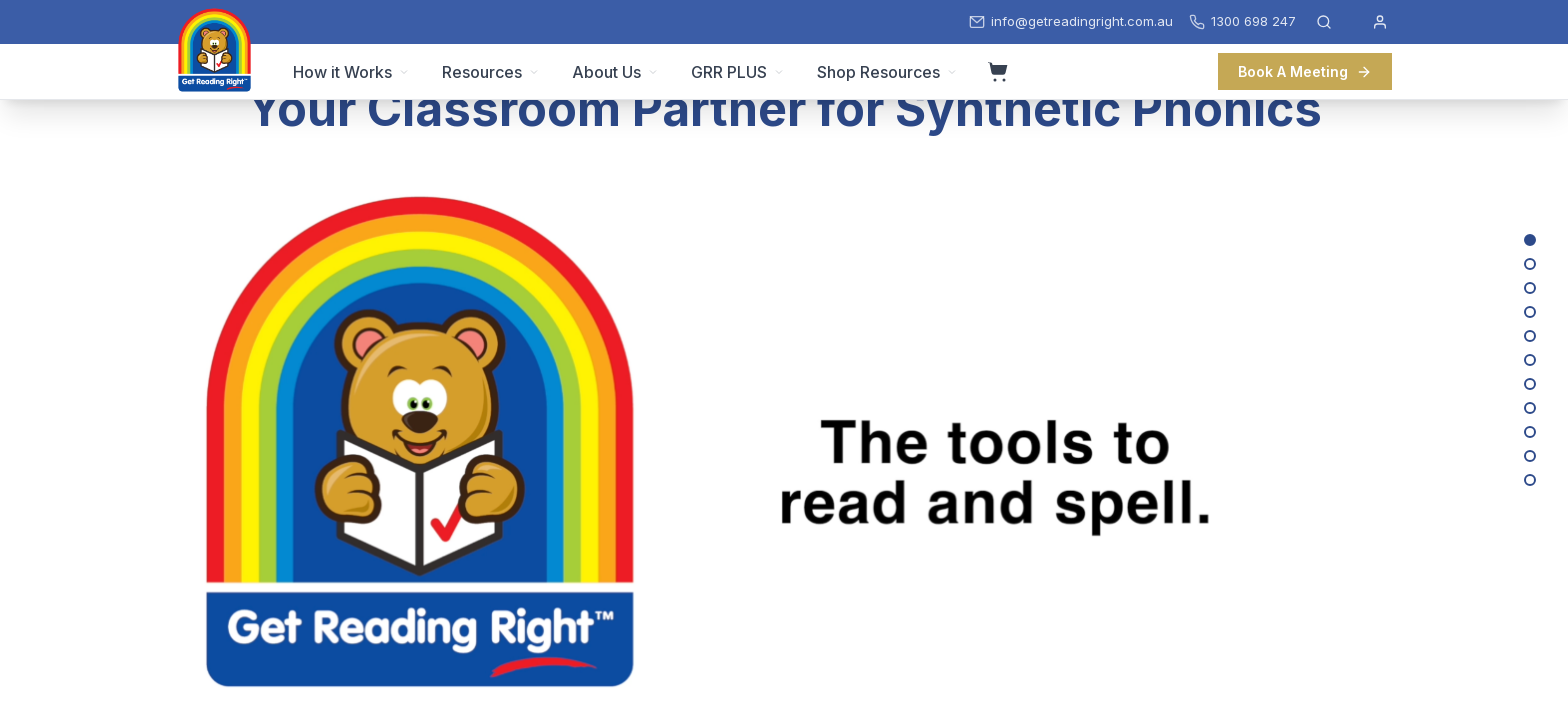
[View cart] (998, 72)
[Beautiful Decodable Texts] (1530, 264)
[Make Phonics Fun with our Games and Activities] (1530, 336)
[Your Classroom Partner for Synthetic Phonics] (1530, 240)
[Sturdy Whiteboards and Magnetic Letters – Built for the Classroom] (1530, 360)
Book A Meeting (1305, 71)
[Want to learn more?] (1530, 480)
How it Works (351, 72)
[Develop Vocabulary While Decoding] (1530, 312)
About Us (615, 72)
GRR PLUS (738, 72)
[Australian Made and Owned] (1530, 432)
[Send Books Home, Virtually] (1530, 384)
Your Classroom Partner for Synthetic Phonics (784, 108)
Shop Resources (887, 72)
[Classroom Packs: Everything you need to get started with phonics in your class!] (1530, 408)
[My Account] (1380, 22)
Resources (491, 72)
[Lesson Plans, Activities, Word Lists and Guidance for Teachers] (1530, 288)
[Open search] (1324, 22)
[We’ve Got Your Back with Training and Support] (1530, 456)
